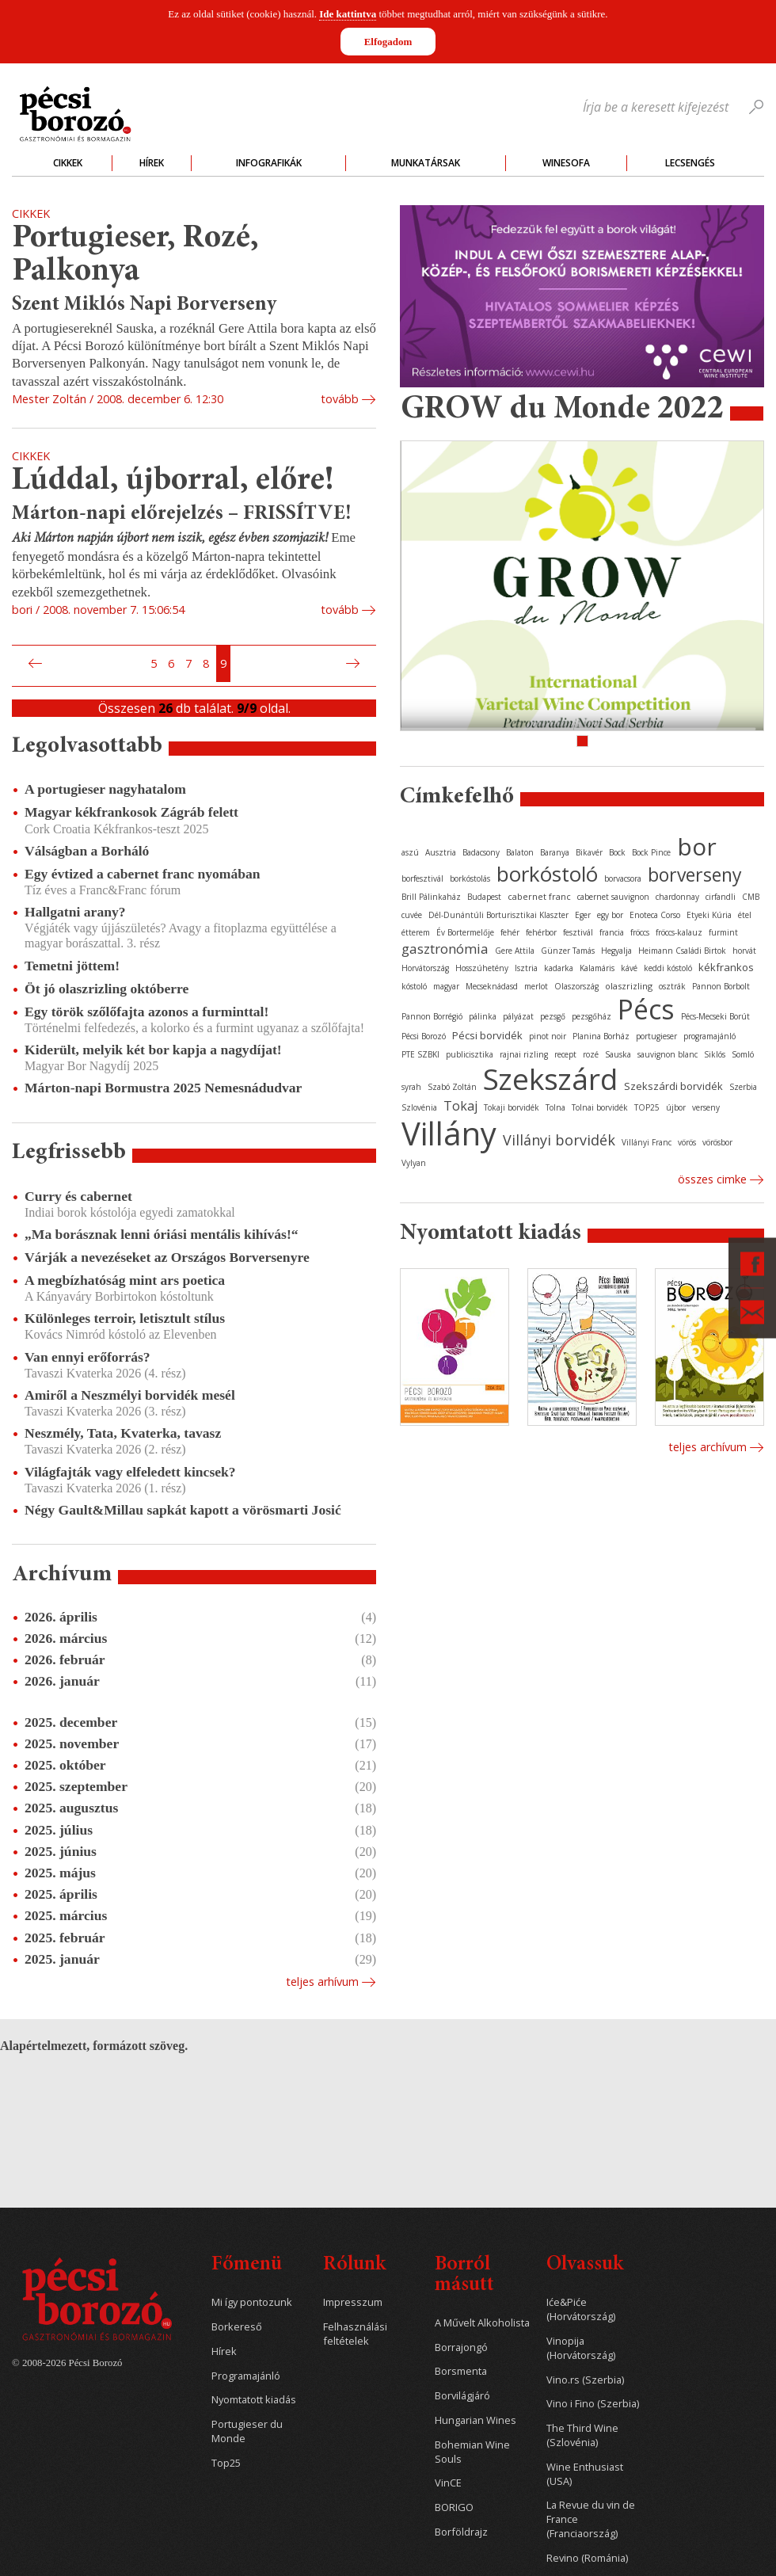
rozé (591, 1054)
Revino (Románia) (587, 2558)
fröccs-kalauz (679, 932)
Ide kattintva (347, 14)
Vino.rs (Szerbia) (585, 2380)
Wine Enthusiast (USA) (584, 2474)
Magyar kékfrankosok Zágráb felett (131, 812)
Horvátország (425, 968)
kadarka (558, 968)
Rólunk (354, 2265)
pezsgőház (591, 1016)
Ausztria (440, 852)
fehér (509, 932)
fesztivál (578, 932)
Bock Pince (651, 852)
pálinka (482, 1016)
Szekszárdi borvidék (673, 1086)
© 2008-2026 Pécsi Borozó (67, 2362)
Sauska (618, 1054)
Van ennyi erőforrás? (87, 1357)
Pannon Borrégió (431, 1016)
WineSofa (566, 163)
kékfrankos (726, 967)
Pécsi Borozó (423, 1036)
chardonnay (677, 896)
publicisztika (469, 1054)
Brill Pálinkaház (431, 896)
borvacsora (622, 878)
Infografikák (269, 163)
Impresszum (352, 2302)
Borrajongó (461, 2347)
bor (697, 846)
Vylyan (413, 1162)
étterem (415, 932)
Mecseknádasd (492, 986)
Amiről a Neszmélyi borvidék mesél (130, 1395)
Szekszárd (550, 1078)
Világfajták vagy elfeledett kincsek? (130, 1472)
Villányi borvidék (559, 1139)
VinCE (448, 2483)
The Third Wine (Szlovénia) (582, 2435)
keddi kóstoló (668, 968)
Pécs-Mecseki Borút (715, 1016)
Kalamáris (597, 968)
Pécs (646, 1009)
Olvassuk (584, 2265)
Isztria (526, 968)
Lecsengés (690, 163)
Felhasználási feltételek (355, 2334)
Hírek (151, 163)
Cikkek (67, 163)
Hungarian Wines (475, 2420)
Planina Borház (601, 1036)
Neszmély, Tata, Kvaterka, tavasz (123, 1433)
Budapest (484, 896)
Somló (743, 1054)
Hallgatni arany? (75, 912)
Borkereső (236, 2327)
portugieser (656, 1036)
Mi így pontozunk (251, 2302)
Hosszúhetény (481, 968)
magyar (446, 986)
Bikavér (589, 852)
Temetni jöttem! (72, 966)
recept (565, 1054)
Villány (448, 1133)
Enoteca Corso (655, 914)
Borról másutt (464, 2275)
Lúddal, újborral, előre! (173, 481)
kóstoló (414, 986)
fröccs (639, 932)
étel (744, 914)
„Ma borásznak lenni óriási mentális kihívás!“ (162, 1234)
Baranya (554, 852)
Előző (33, 664)
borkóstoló (547, 873)
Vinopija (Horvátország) (580, 2348)
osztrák (672, 986)
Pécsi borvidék (487, 1035)
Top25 (226, 2463)
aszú (410, 852)
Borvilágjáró (462, 2396)
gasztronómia (445, 948)
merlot (536, 986)
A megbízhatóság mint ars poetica (125, 1280)
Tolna (555, 1107)
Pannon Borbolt (721, 986)
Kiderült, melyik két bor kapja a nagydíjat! (153, 1049)
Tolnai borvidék (600, 1107)
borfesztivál (422, 878)
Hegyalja (616, 950)
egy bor (610, 914)
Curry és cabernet (78, 1196)
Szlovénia (419, 1107)
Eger (583, 914)
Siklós (714, 1054)
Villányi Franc (646, 1142)
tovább (340, 398)
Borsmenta (461, 2371)
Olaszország (576, 986)
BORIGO (454, 2507)
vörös (687, 1142)
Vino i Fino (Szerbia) (592, 2403)
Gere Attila (514, 950)
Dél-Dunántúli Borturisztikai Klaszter (498, 914)
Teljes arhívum (322, 1981)
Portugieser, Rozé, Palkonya (135, 255)
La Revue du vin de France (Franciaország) (590, 2519)
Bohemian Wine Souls (472, 2452)
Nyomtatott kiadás (253, 2399)
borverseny (695, 874)
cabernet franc (539, 896)
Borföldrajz (461, 2532)
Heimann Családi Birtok (682, 950)
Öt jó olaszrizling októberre (106, 988)
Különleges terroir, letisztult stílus (125, 1318)
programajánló (709, 1036)
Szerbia (743, 1086)
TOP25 (647, 1107)
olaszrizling (628, 986)
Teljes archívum (707, 1446)
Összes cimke (712, 1179)
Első (16, 664)
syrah (411, 1086)
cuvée (411, 914)
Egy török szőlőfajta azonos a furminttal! (146, 1011)
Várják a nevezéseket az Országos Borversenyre (167, 1257)
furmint (723, 932)
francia (611, 932)
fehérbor (541, 932)
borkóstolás (470, 878)
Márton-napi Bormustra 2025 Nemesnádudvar (163, 1088)
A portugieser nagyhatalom (105, 789)
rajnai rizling (524, 1054)
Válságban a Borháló (87, 851)
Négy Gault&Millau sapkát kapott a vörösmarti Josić (183, 1510)
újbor (676, 1107)
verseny (706, 1107)
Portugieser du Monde (247, 2431)
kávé (629, 968)
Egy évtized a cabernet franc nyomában (143, 874)
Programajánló (245, 2376)
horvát (744, 950)
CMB (750, 896)
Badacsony (481, 852)
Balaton (520, 852)
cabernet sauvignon (613, 896)
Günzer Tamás (568, 950)
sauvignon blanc (667, 1054)
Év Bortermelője (465, 932)
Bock (617, 852)
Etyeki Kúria (709, 914)
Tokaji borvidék (511, 1107)
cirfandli (721, 896)
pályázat (518, 1016)
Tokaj (460, 1106)
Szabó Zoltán (452, 1086)
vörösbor (717, 1142)
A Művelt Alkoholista (482, 2323)
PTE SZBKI (420, 1054)
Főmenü (246, 2265)
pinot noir (547, 1036)
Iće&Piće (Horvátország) (580, 2309)
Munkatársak (425, 163)
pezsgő (552, 1016)
